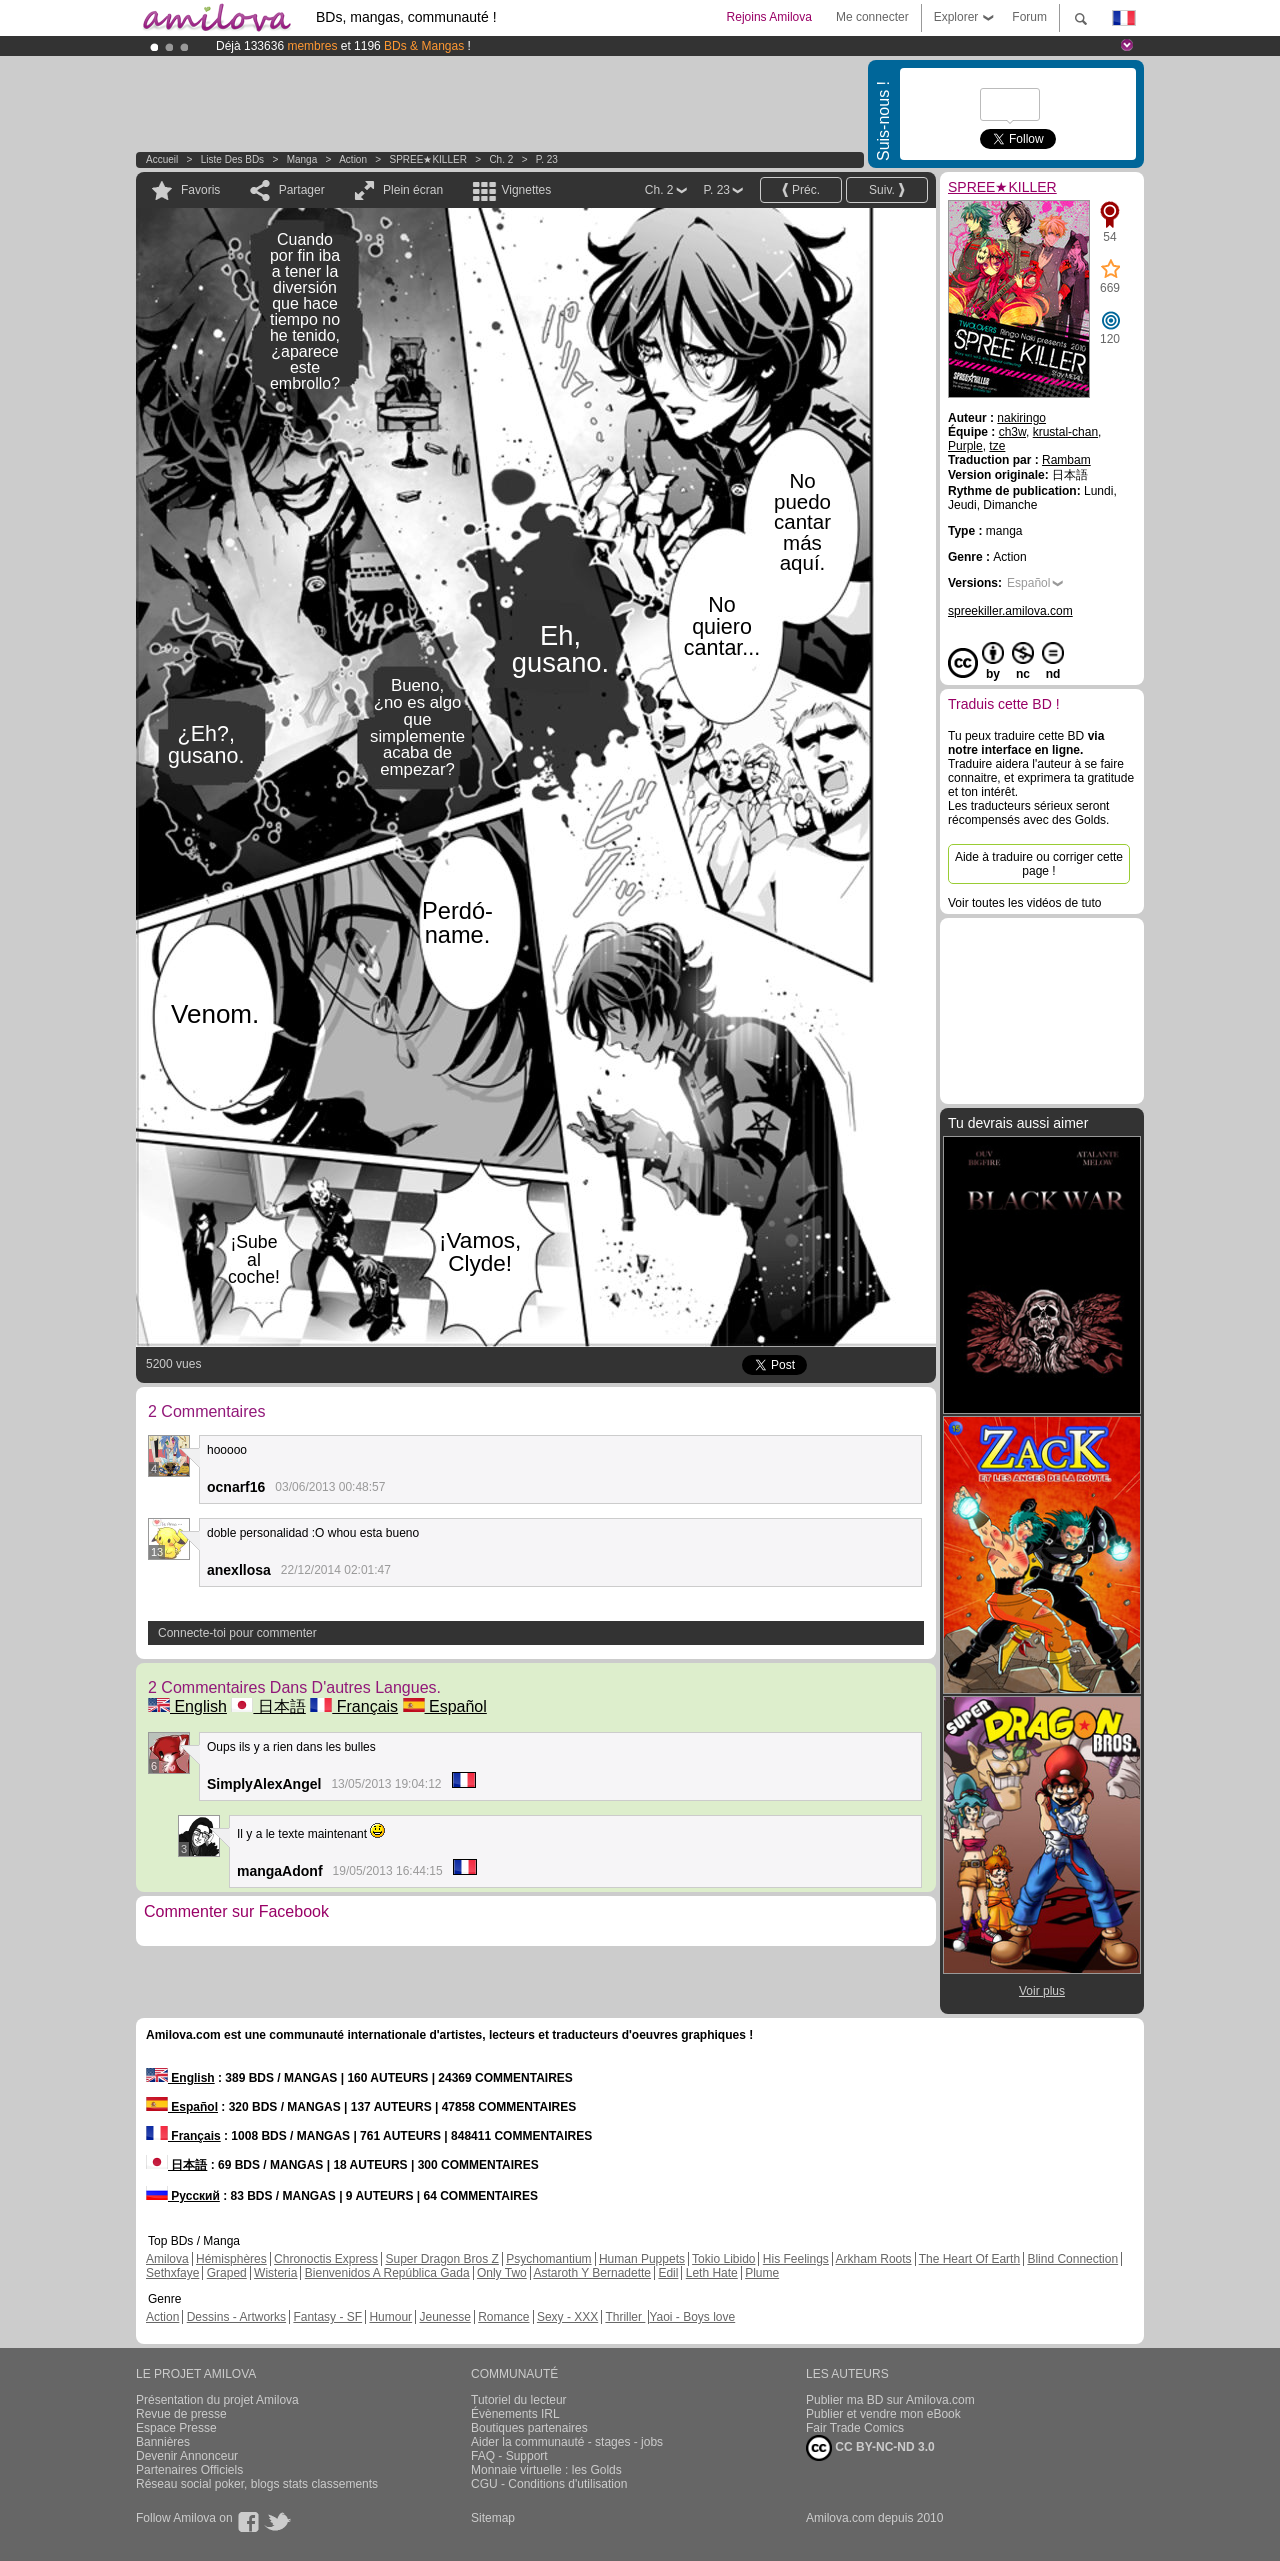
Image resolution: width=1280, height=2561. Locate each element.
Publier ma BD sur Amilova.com (890, 2400)
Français (354, 1706)
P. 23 (547, 159)
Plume (762, 2273)
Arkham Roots (874, 2259)
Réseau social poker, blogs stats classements (257, 2484)
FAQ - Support (509, 2456)
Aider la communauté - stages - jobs (567, 2442)
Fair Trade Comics (855, 2428)
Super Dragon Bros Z (441, 2259)
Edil (668, 2273)
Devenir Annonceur (187, 2456)
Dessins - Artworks (236, 2317)
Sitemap (493, 2518)
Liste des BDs (232, 159)
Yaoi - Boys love (692, 2317)
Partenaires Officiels (189, 2470)
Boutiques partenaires (529, 2428)
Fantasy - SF (327, 2317)
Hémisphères (231, 2259)
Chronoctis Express (326, 2259)
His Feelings (796, 2259)
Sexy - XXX (567, 2317)
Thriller (625, 2317)
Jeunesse (444, 2317)
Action (353, 159)
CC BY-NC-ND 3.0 (870, 2448)
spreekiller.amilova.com (1010, 611)
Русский (183, 2196)
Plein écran (413, 190)
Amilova (167, 2259)
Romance (503, 2317)
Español (445, 1706)
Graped (227, 2273)
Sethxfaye (172, 2273)
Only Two (502, 2273)
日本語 (268, 1706)
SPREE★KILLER (428, 159)
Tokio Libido (723, 2259)
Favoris (200, 190)
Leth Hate (712, 2273)
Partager (302, 190)
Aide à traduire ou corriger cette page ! (1039, 864)
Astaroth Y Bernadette (592, 2273)
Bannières (163, 2442)
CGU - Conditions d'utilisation (549, 2484)
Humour (390, 2317)
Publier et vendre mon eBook (883, 2414)
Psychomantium (548, 2259)
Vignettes (526, 190)
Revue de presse (181, 2414)
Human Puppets (642, 2259)
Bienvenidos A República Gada (387, 2273)
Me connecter (872, 17)
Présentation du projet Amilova (217, 2400)
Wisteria (275, 2273)
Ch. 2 (501, 159)
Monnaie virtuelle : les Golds (546, 2470)
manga (302, 159)
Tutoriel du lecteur (519, 2400)
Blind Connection (1072, 2259)
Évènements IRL (515, 2414)
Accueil (162, 159)
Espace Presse (176, 2428)
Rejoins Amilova (769, 17)
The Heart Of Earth (969, 2259)
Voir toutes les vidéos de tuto (1024, 903)
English (187, 1706)
